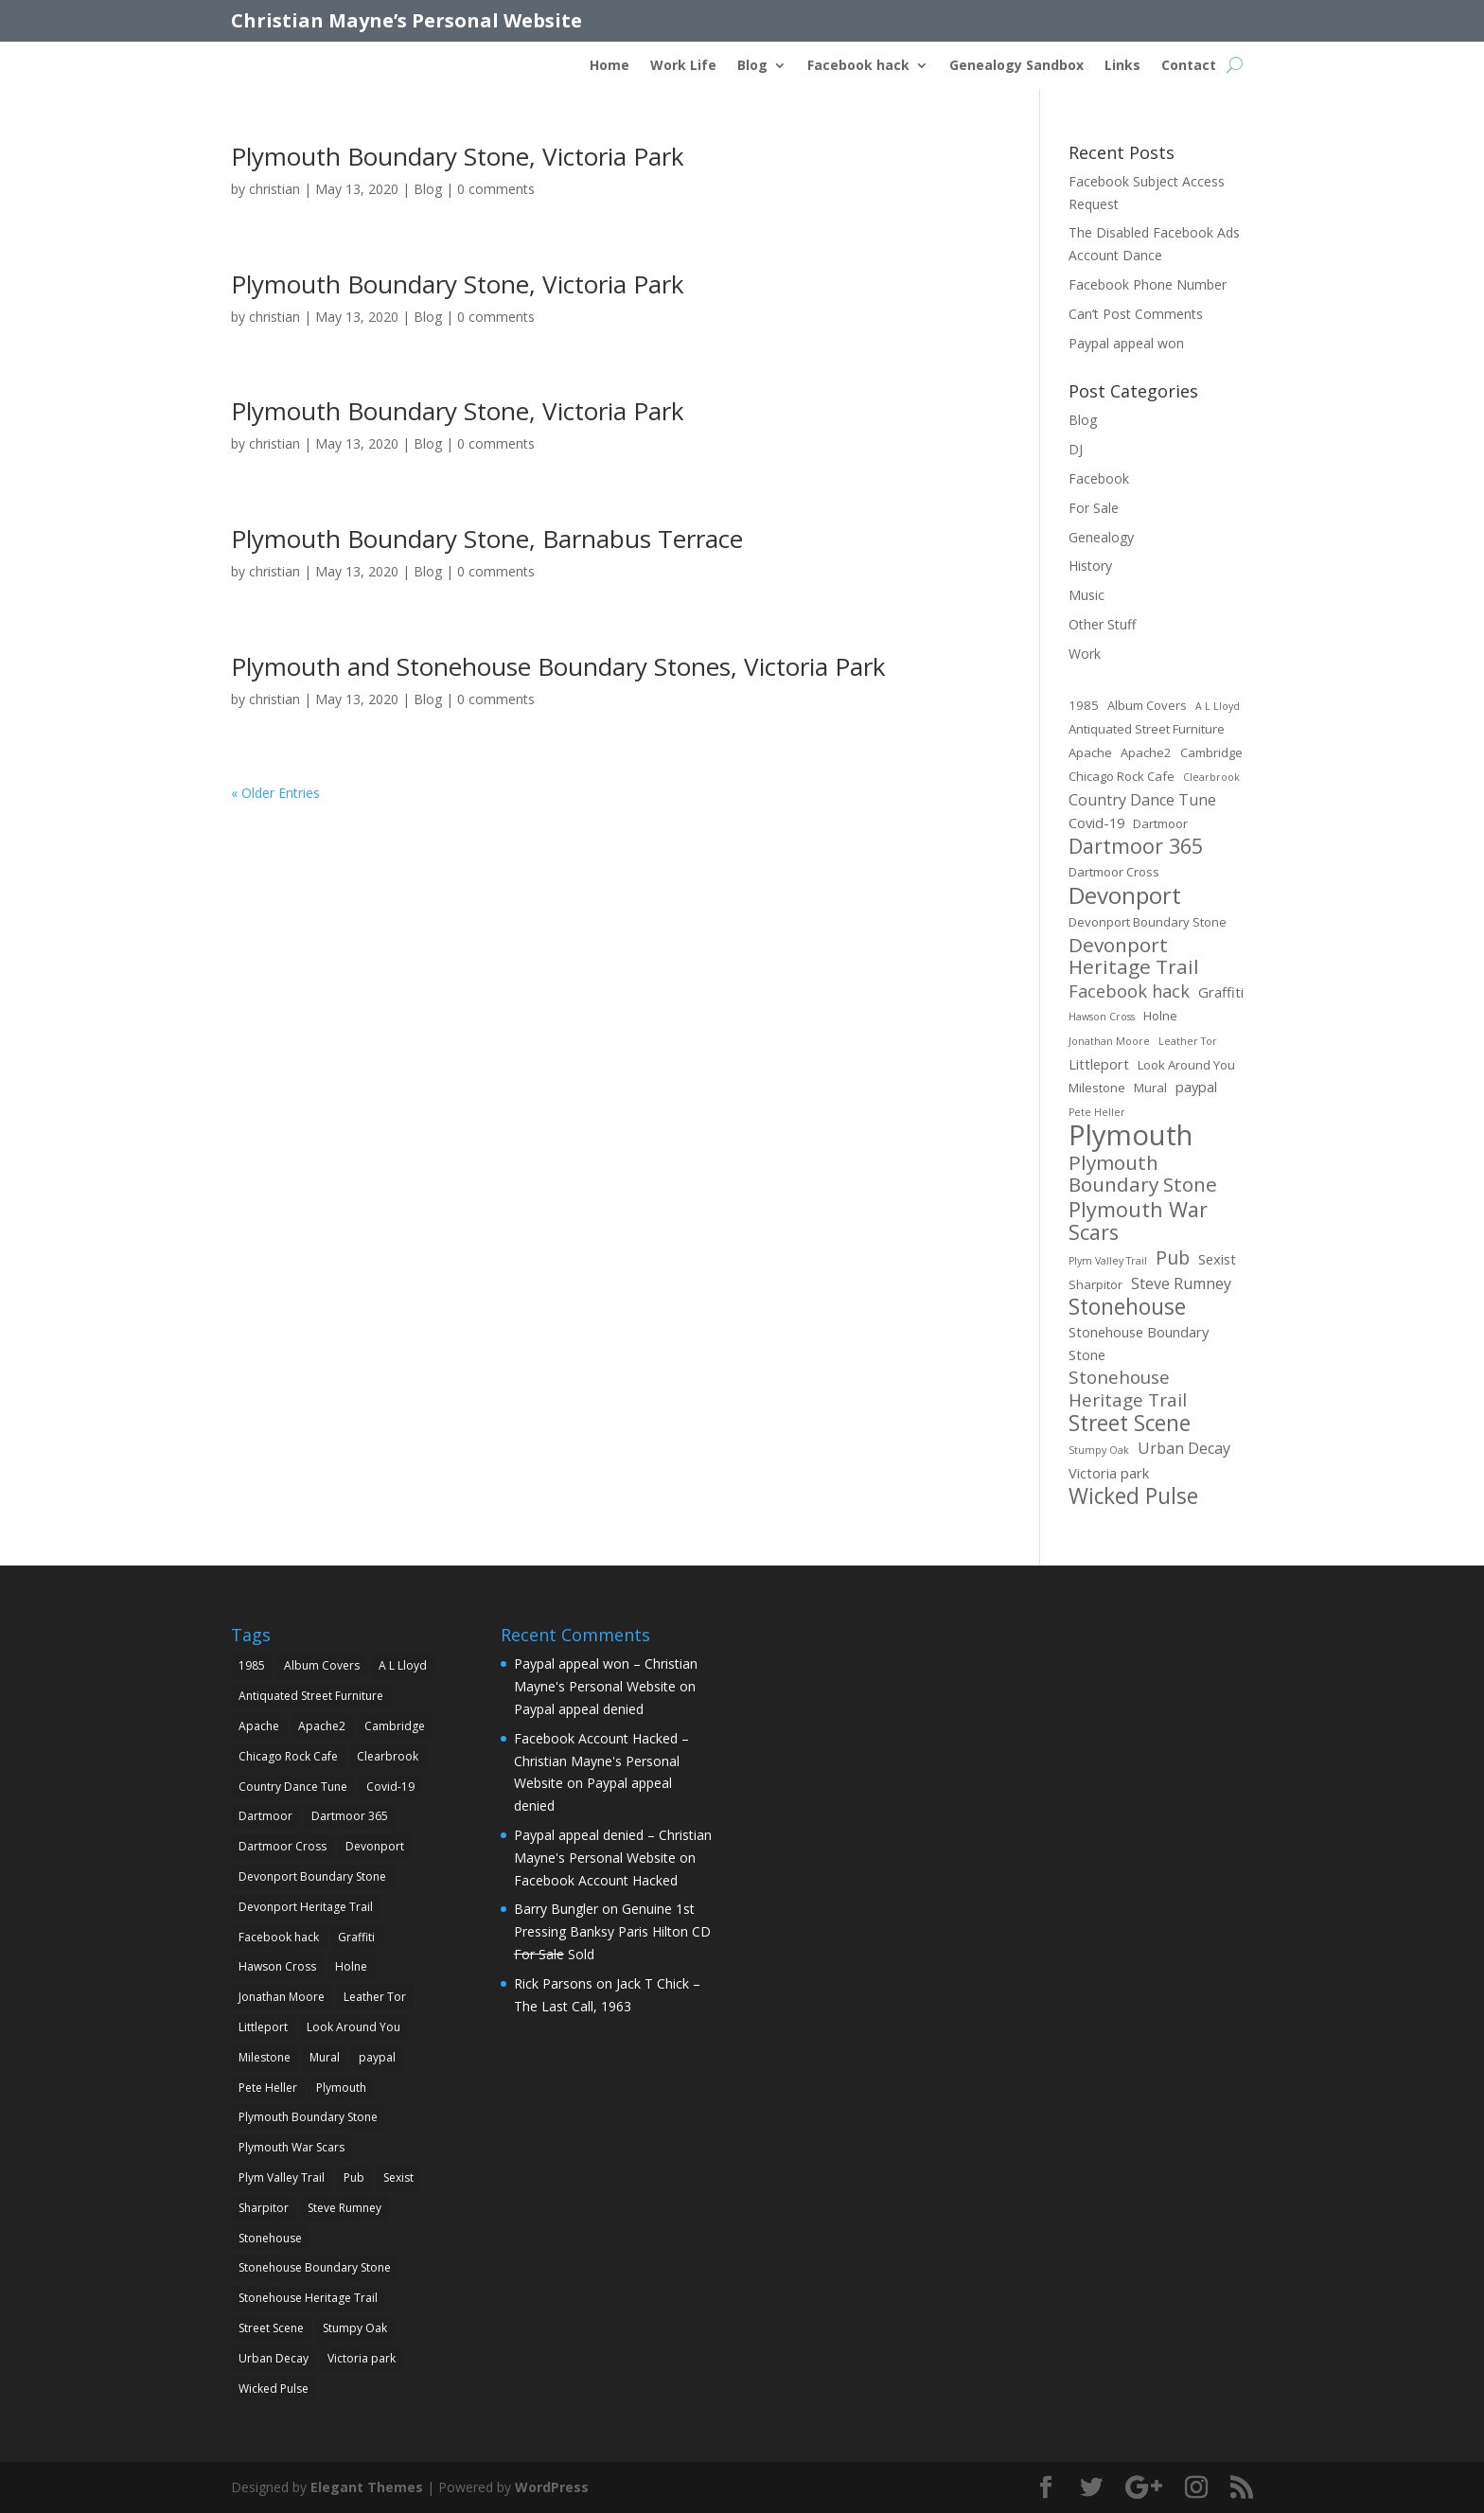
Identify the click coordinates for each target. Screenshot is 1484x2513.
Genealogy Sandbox (1016, 66)
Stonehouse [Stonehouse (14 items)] (1127, 1307)
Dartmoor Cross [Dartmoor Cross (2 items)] (1114, 871)
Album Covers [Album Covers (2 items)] (1147, 705)
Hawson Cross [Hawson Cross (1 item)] (1102, 1016)
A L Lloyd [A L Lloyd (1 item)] (1217, 706)
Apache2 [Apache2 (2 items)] (1146, 752)
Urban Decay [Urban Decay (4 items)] (1184, 1448)
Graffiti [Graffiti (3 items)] (1221, 991)
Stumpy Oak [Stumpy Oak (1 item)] (1099, 1450)
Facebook (1099, 478)
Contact (1188, 66)
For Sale (1094, 508)
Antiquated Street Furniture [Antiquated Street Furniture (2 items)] (1147, 728)
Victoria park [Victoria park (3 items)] (1109, 1472)
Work (1085, 654)
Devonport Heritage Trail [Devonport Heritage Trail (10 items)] (1134, 957)
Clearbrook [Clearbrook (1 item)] (1211, 777)
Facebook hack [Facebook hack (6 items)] (1129, 991)
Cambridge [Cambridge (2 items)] (1211, 752)
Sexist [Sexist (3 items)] (1217, 1258)
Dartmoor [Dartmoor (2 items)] (1160, 823)
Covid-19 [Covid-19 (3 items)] (1096, 822)
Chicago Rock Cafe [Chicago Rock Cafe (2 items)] (1122, 776)
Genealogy (1101, 537)
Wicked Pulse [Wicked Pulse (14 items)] (1133, 1496)
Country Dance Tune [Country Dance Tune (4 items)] (1142, 799)
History (1090, 566)
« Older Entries (275, 793)
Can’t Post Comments (1136, 314)
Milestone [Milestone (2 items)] (1097, 1087)
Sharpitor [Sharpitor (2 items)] (1095, 1284)
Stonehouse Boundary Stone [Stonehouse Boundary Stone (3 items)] (1139, 1343)
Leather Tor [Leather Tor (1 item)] (1187, 1041)
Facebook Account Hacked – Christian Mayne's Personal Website (601, 1761)
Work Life (683, 66)
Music (1086, 595)
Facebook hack (858, 66)
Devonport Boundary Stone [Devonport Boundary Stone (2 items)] (1148, 921)
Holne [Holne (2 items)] (1160, 1015)
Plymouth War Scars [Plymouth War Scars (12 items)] (1138, 1221)
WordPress (552, 2487)
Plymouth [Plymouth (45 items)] (1130, 1135)
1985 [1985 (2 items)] (1084, 705)
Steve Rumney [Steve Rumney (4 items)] (1181, 1283)
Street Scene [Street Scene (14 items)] (1130, 1423)
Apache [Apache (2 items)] (1090, 752)
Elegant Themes (366, 2487)
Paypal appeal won (1126, 343)
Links (1122, 66)
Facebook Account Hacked (596, 1880)
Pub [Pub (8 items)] (1173, 1258)
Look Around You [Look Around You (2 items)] (1186, 1064)
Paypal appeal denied (579, 1709)
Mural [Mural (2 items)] (1150, 1087)
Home (609, 66)
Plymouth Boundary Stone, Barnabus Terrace (487, 539)
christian (274, 189)
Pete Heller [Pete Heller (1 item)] (1097, 1112)
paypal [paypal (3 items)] (1196, 1086)
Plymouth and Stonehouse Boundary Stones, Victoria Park (558, 666)
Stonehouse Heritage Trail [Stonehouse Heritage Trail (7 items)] (1128, 1389)
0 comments (496, 189)
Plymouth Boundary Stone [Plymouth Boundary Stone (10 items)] (1143, 1174)
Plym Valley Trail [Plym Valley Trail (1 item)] (1108, 1260)
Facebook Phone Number (1148, 284)
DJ (1076, 449)
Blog (752, 66)
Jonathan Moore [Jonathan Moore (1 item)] (1109, 1041)
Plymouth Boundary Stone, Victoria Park (457, 156)
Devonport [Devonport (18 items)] (1125, 895)
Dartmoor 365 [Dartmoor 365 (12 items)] (1136, 846)
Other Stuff (1102, 624)
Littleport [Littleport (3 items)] (1099, 1063)
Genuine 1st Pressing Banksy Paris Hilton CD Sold (612, 1931)
